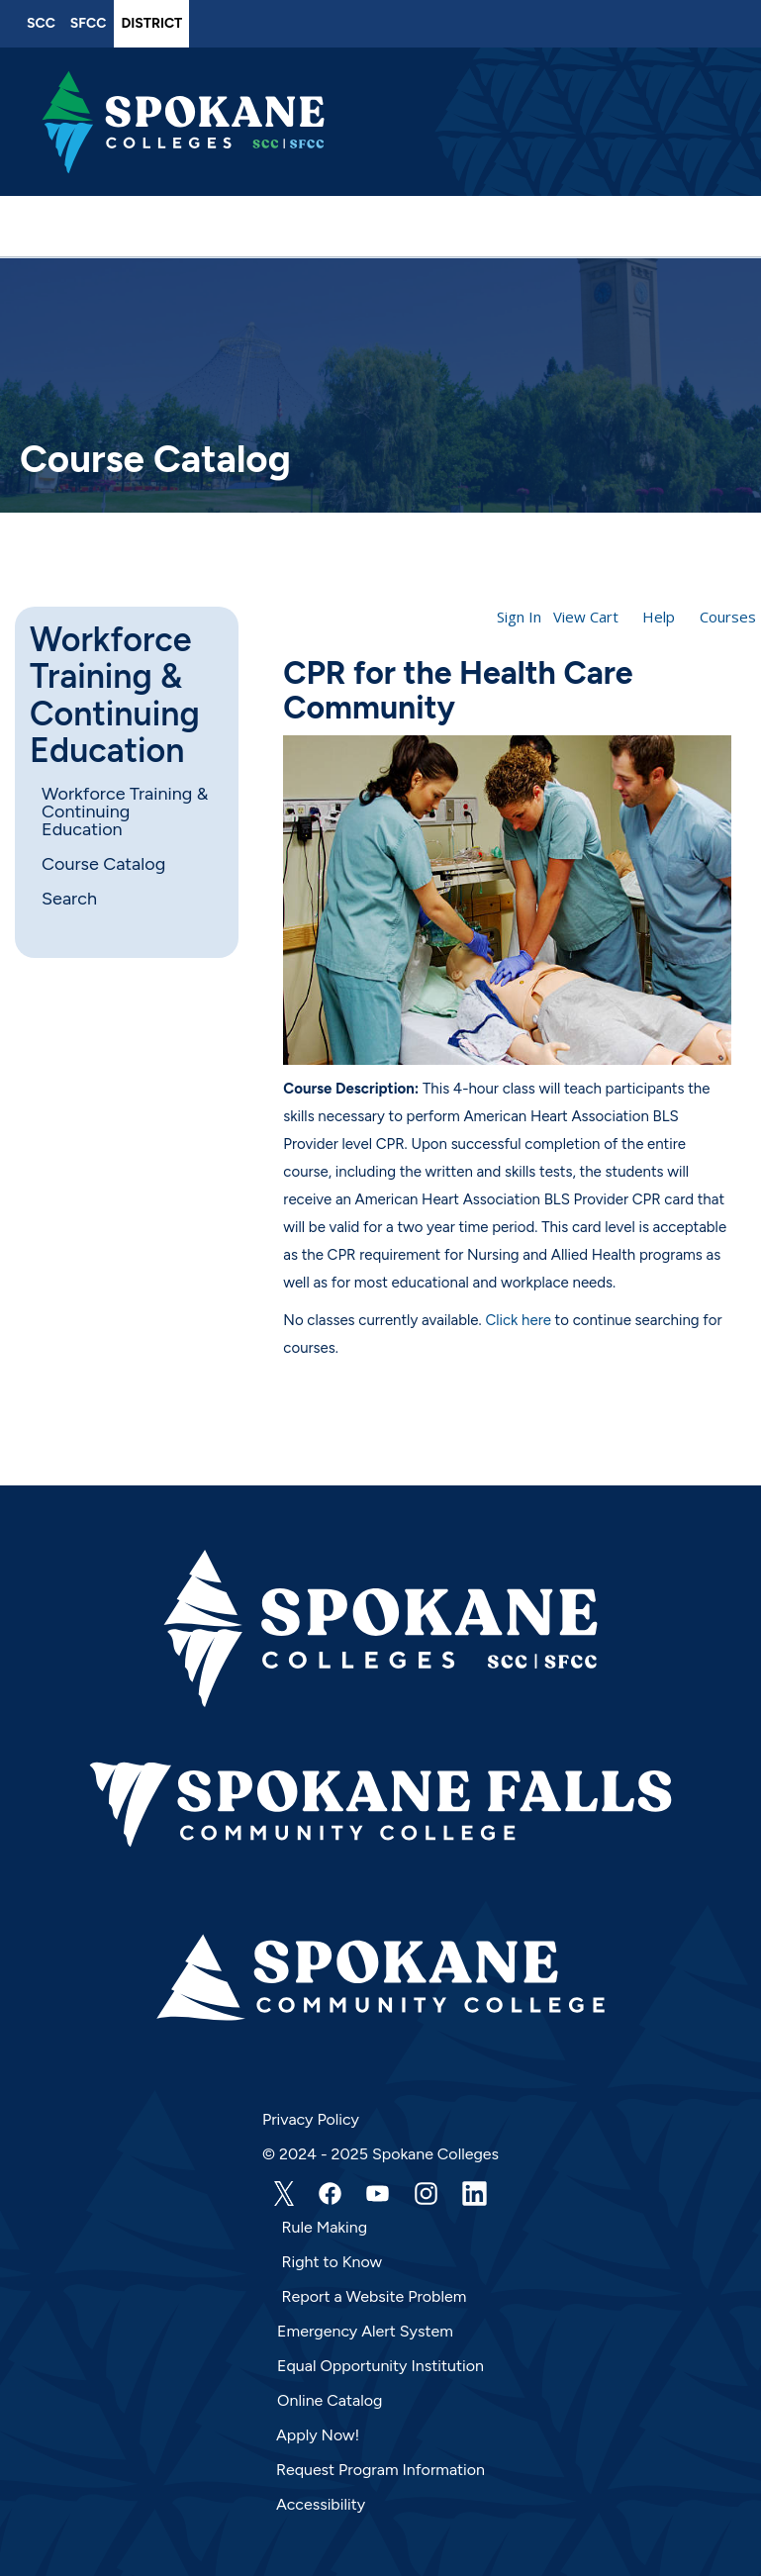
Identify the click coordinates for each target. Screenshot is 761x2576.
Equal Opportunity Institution (380, 2365)
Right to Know (332, 2261)
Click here (518, 1320)
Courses (728, 616)
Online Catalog (329, 2400)
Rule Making (325, 2227)
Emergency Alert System (365, 2331)
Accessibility (320, 2504)
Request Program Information (380, 2469)
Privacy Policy (310, 2119)
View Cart (585, 616)
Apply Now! (317, 2435)
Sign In (519, 616)
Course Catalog (103, 864)
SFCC (88, 23)
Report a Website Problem (374, 2296)
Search (69, 898)
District (151, 23)
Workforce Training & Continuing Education (115, 695)
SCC (41, 23)
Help (658, 616)
